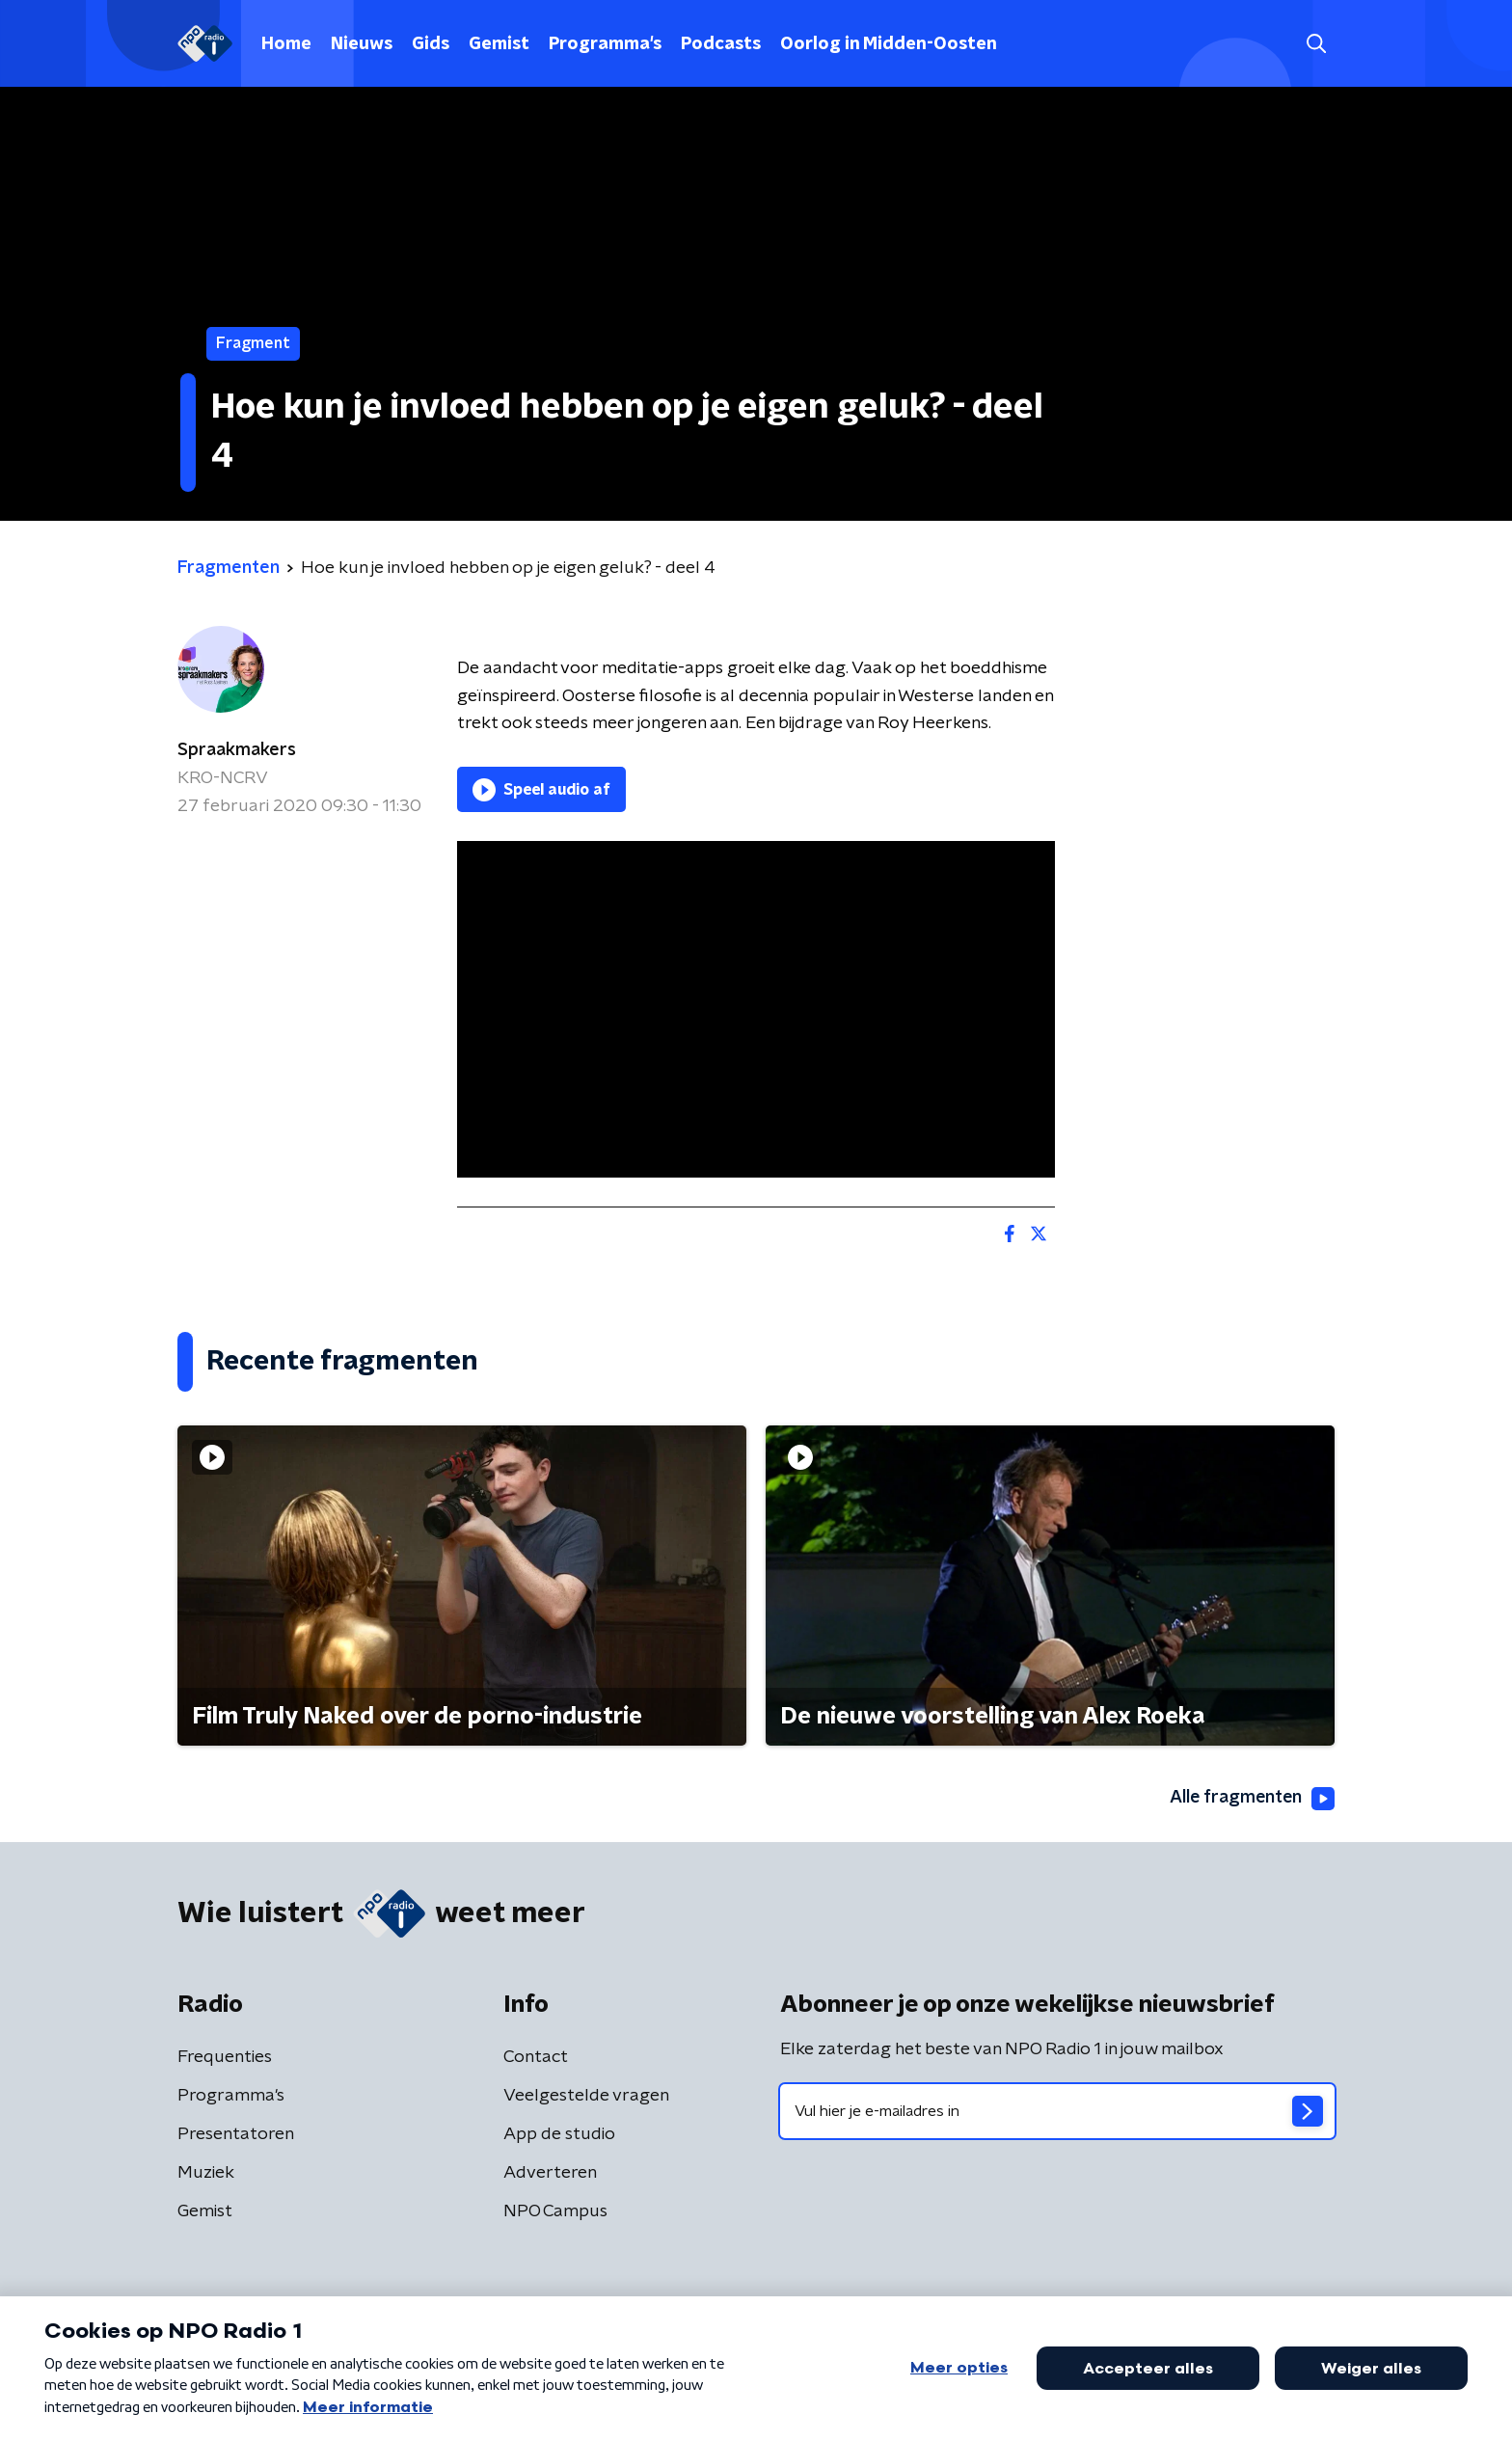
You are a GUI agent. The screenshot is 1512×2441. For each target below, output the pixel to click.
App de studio (559, 2134)
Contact (535, 2057)
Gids (430, 44)
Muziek (205, 2173)
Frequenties (224, 2057)
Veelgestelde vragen (586, 2095)
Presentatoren (235, 2134)
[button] (1316, 44)
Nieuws (361, 44)
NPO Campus (555, 2211)
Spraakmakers (236, 750)
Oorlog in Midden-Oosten (888, 44)
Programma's (605, 44)
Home (286, 44)
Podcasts (721, 44)
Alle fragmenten (1251, 1798)
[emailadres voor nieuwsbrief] (1057, 2111)
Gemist (499, 44)
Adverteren (550, 2173)
